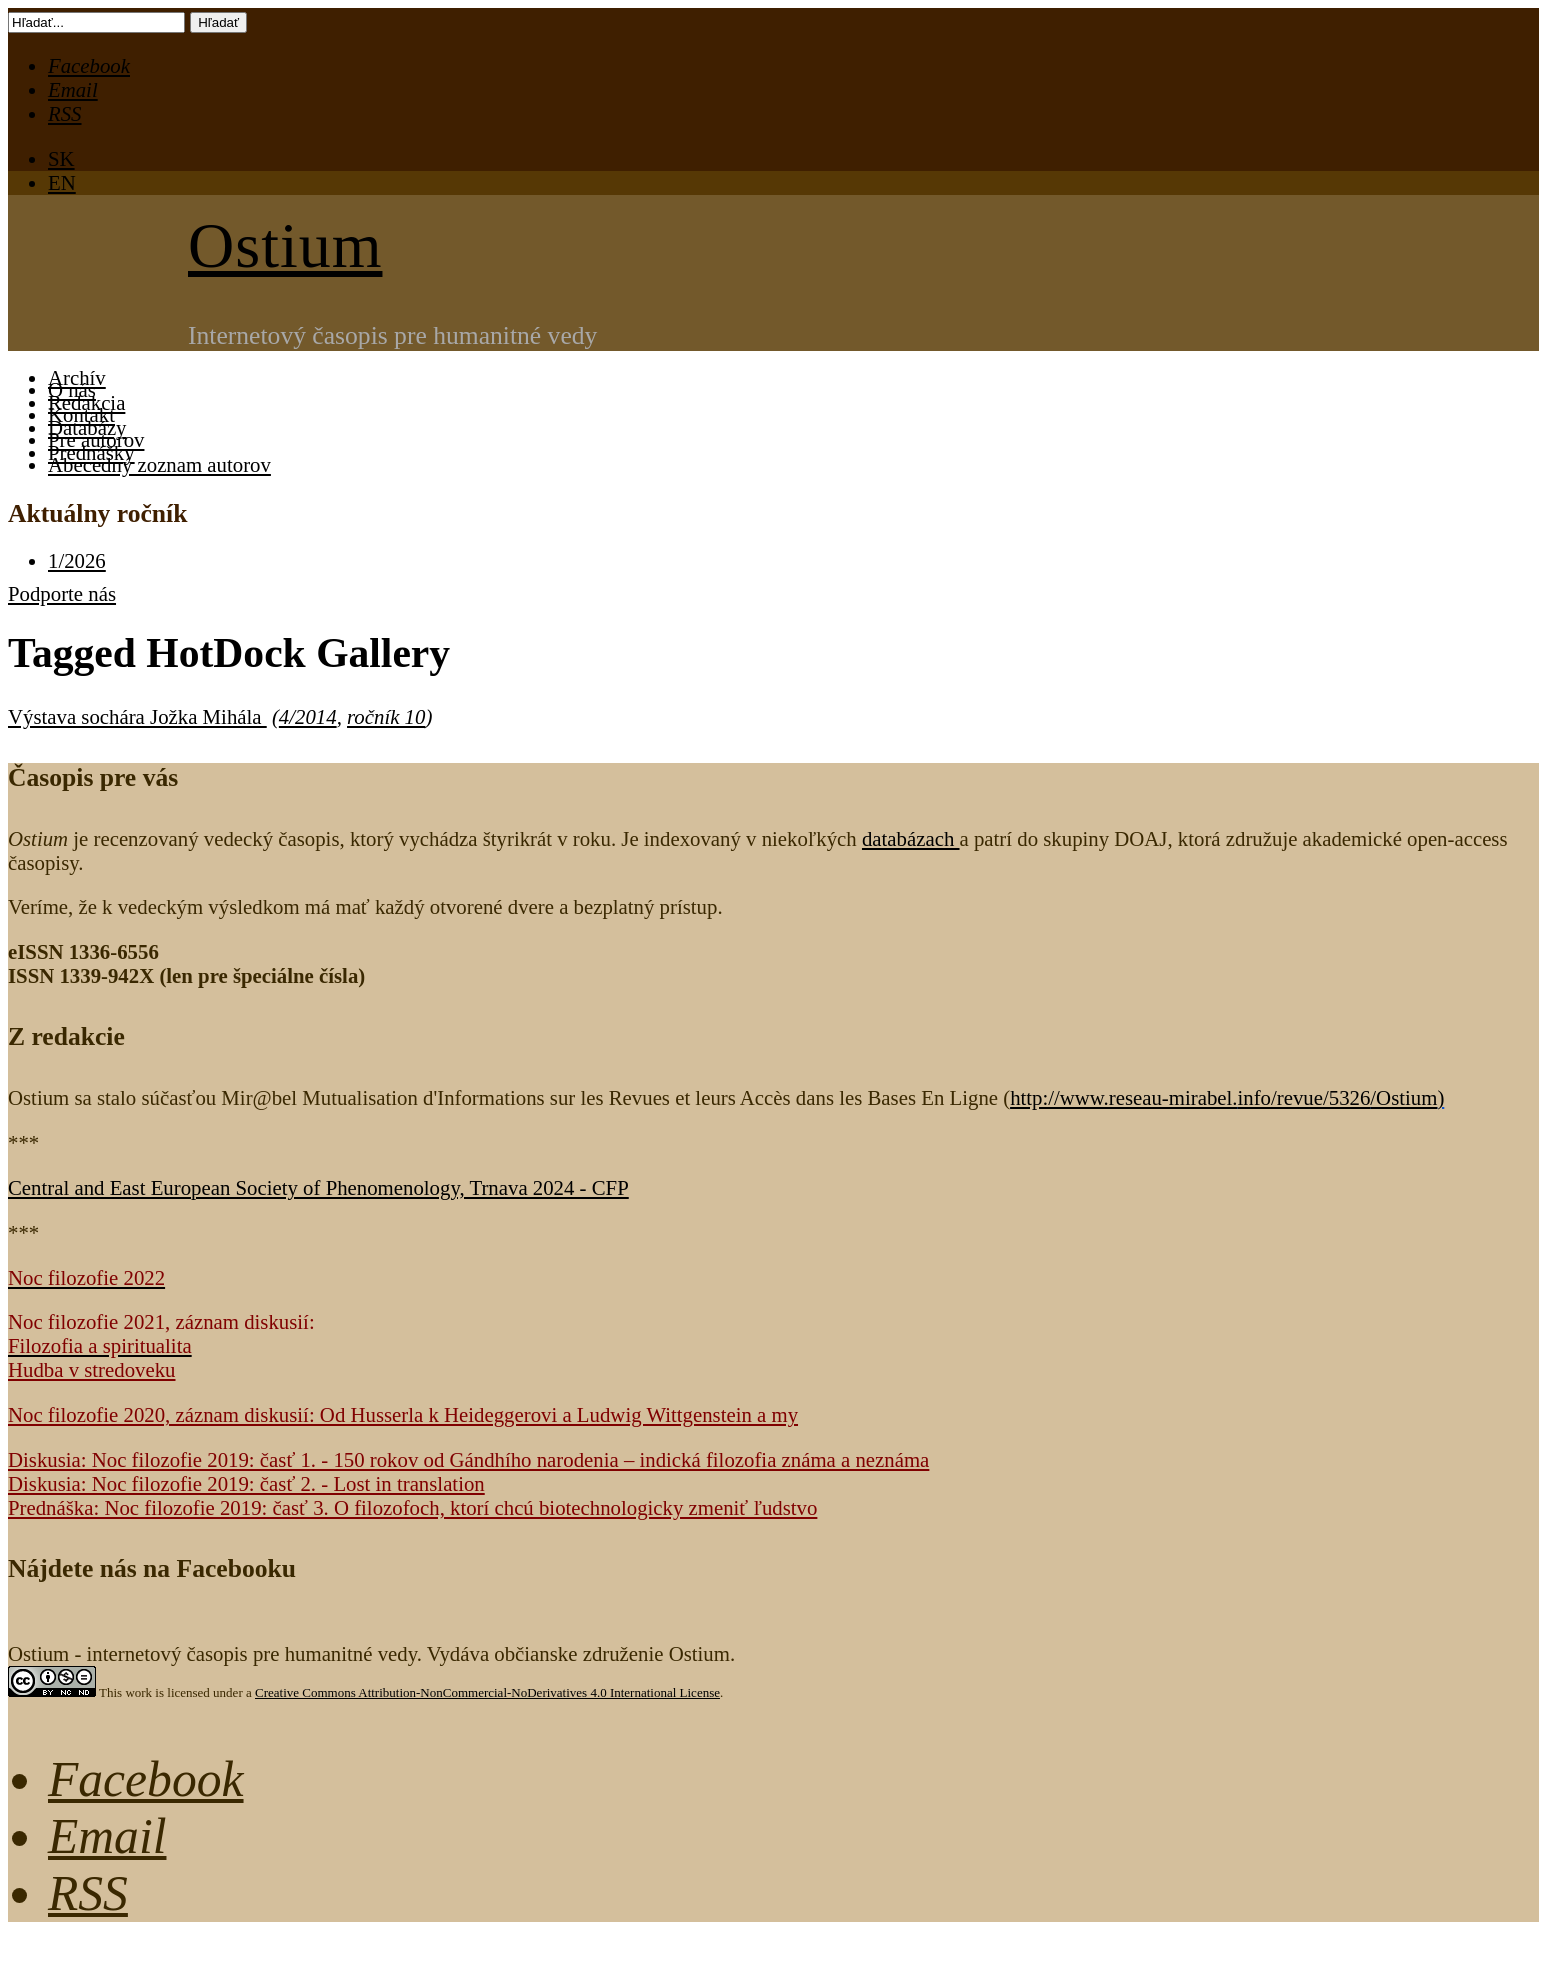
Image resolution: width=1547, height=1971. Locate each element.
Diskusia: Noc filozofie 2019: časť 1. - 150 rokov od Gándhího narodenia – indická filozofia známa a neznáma (468, 1459)
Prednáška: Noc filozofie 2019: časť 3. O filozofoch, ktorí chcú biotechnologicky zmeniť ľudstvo (412, 1507)
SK (61, 158)
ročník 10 (386, 716)
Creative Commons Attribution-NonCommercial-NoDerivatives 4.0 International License (487, 1692)
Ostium (285, 245)
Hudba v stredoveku (92, 1369)
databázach (911, 838)
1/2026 (77, 560)
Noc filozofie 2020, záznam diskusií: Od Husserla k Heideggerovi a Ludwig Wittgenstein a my (403, 1414)
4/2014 (308, 716)
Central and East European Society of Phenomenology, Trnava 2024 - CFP (318, 1187)
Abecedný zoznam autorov (159, 464)
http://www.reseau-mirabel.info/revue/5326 (1223, 1097)
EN (62, 182)
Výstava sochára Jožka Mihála (137, 716)
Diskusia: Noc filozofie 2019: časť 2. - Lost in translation (246, 1483)
